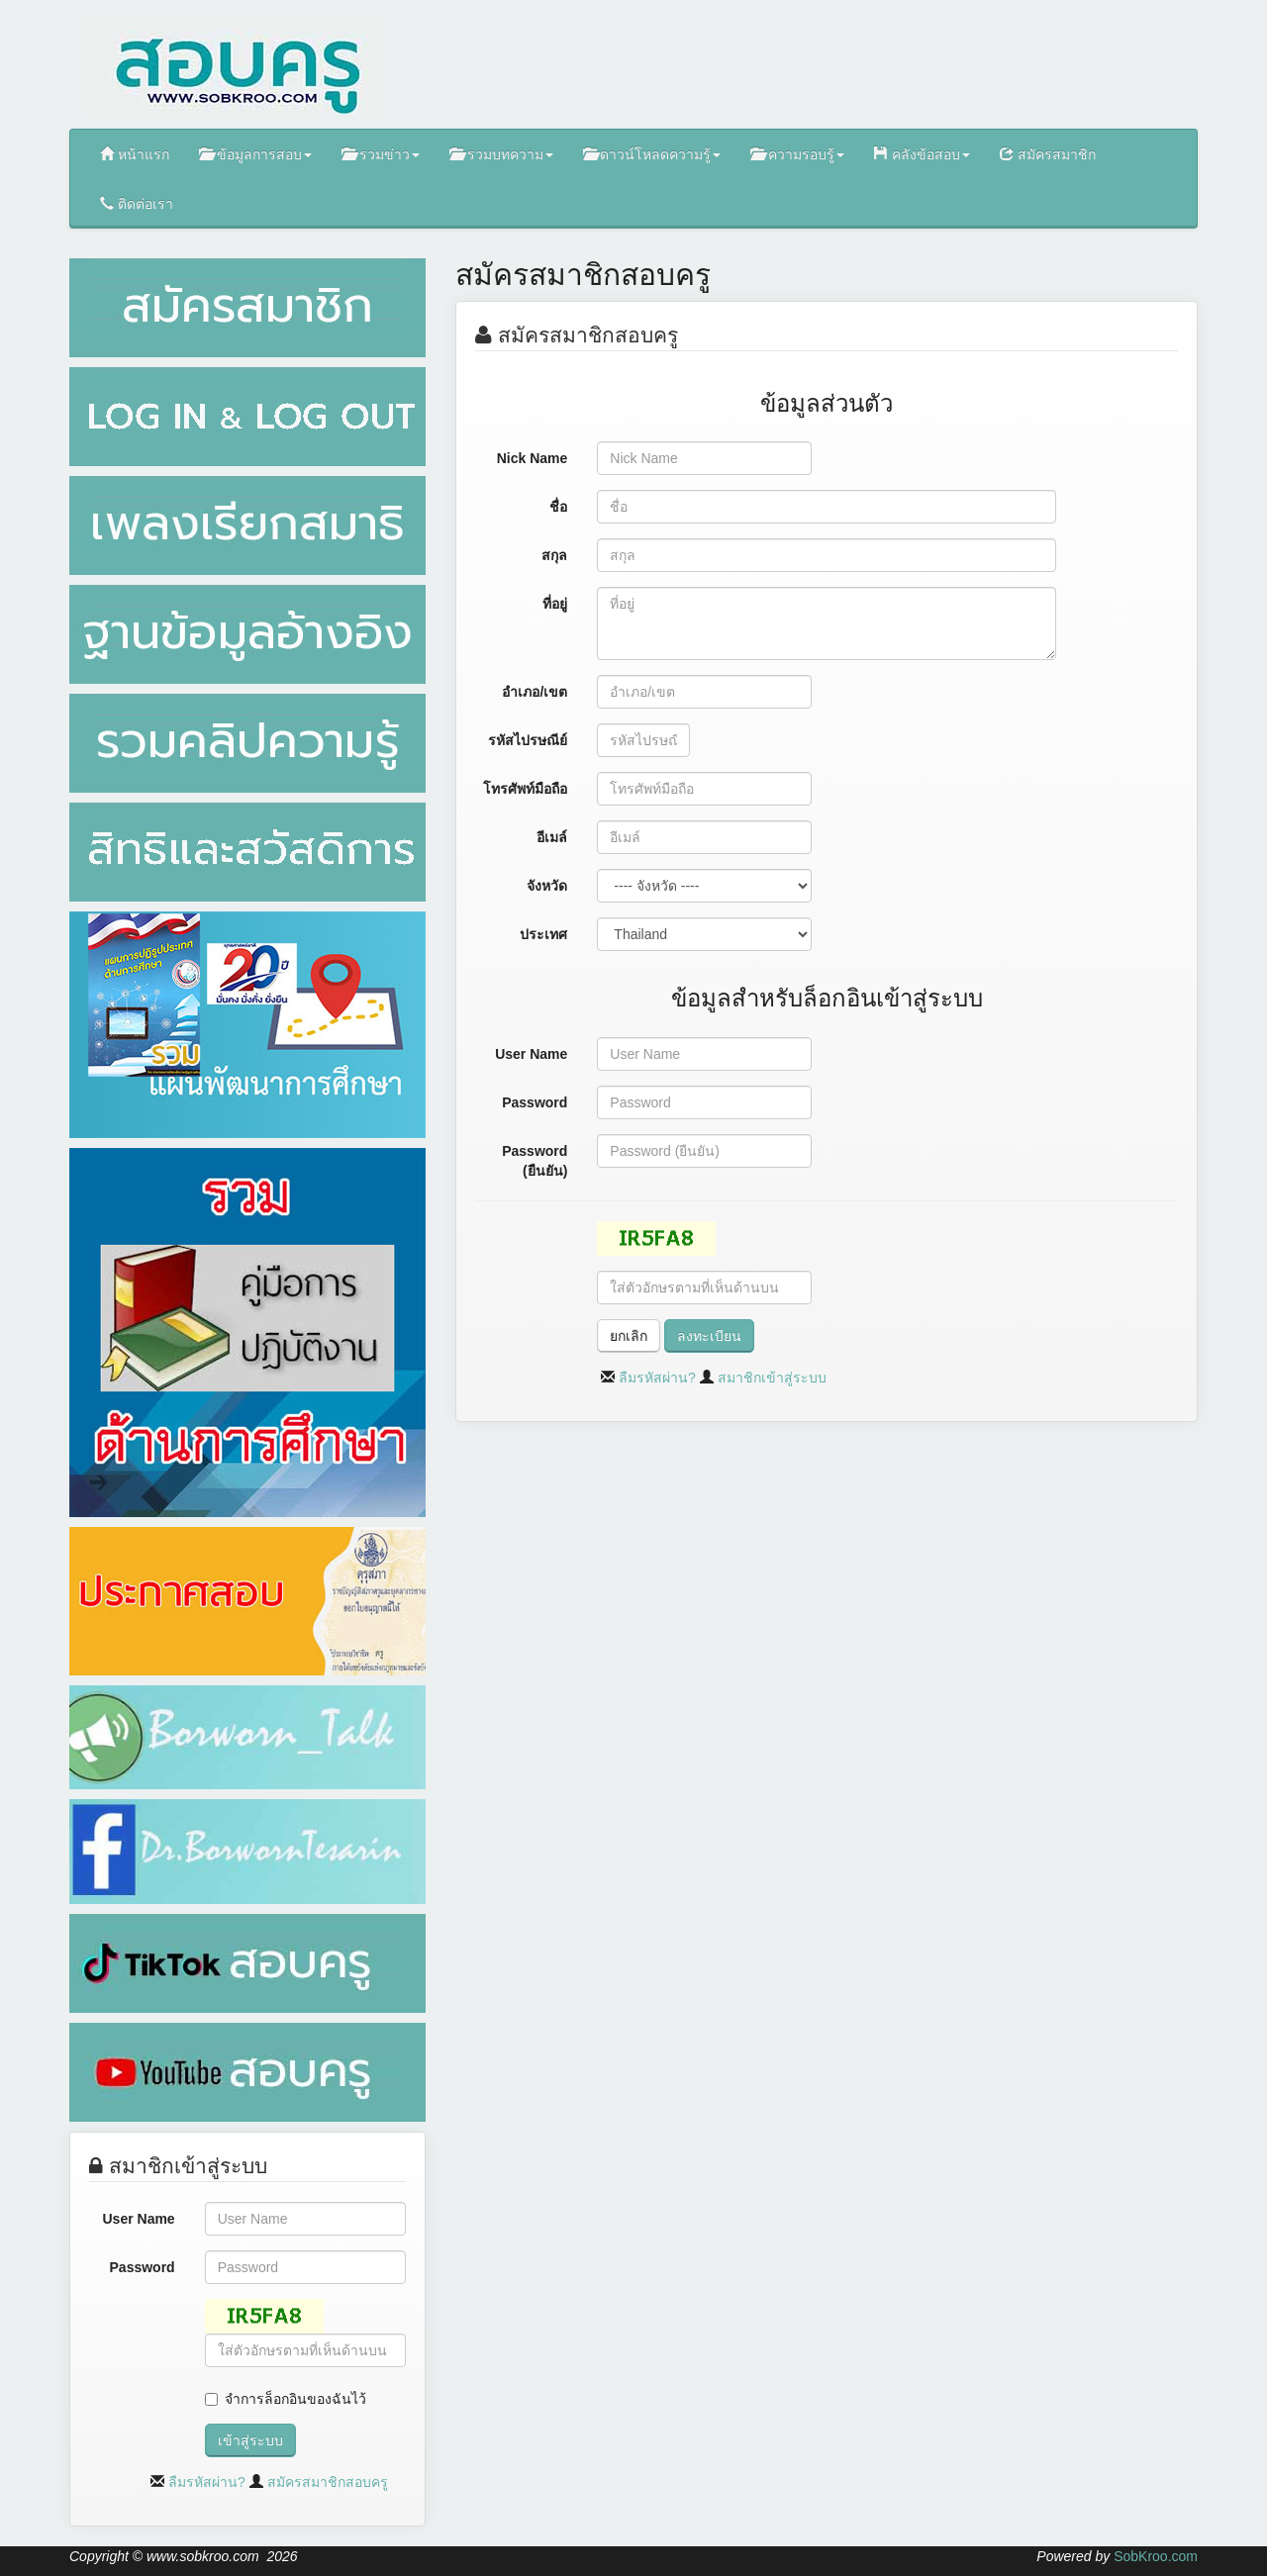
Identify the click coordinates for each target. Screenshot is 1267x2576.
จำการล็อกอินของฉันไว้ (295, 2399)
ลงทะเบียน (709, 1336)
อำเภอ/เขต (534, 692)
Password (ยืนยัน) (534, 1161)
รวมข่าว (380, 153)
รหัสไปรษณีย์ (527, 740)
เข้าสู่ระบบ (250, 2440)
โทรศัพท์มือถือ (525, 789)
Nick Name (532, 458)
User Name (139, 2219)
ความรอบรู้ (797, 153)
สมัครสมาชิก (1048, 153)
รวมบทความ (501, 153)
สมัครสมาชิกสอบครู (327, 2482)
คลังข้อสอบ (922, 153)
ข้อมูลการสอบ (255, 153)
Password (142, 2267)
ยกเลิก (628, 1336)
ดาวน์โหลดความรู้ (652, 153)
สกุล (554, 555)
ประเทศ (543, 934)
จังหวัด (547, 886)
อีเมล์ (551, 837)
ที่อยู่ (554, 604)
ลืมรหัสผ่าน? (206, 2482)
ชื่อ (558, 507)
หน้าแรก (134, 153)
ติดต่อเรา (136, 203)
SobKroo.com (1156, 2556)
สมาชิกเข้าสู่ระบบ (772, 1377)
